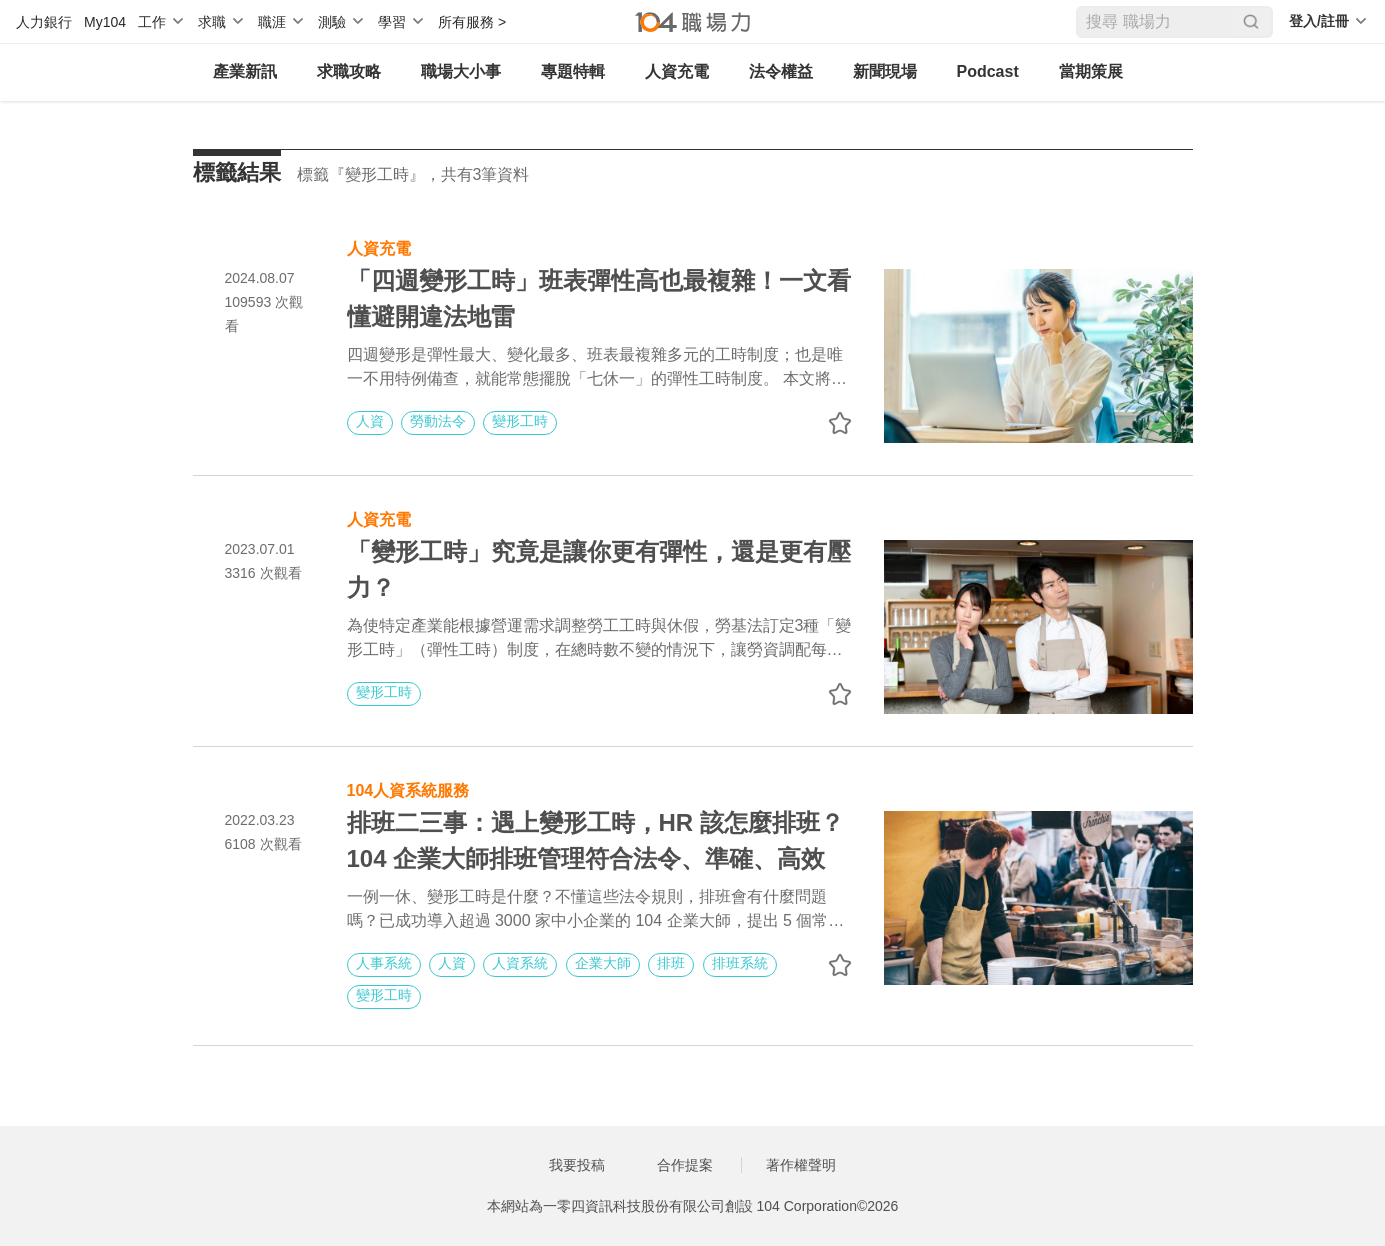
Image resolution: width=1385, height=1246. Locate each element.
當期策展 (1091, 71)
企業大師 (603, 963)
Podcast (988, 71)
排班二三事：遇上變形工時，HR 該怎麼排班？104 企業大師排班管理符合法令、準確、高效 (595, 840)
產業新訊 (245, 71)
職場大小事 (461, 71)
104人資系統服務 (408, 788)
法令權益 (781, 71)
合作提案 (685, 1165)
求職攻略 (349, 71)
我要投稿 (577, 1165)
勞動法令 (438, 421)
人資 (370, 421)
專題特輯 (573, 71)
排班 (671, 963)
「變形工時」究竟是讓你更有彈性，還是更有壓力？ (599, 569)
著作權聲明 (801, 1165)
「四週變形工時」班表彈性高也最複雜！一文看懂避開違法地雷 (599, 298)
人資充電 (677, 71)
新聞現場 (885, 71)
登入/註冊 (1319, 21)
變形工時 (520, 421)
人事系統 (384, 963)
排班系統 (740, 963)
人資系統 (520, 963)
